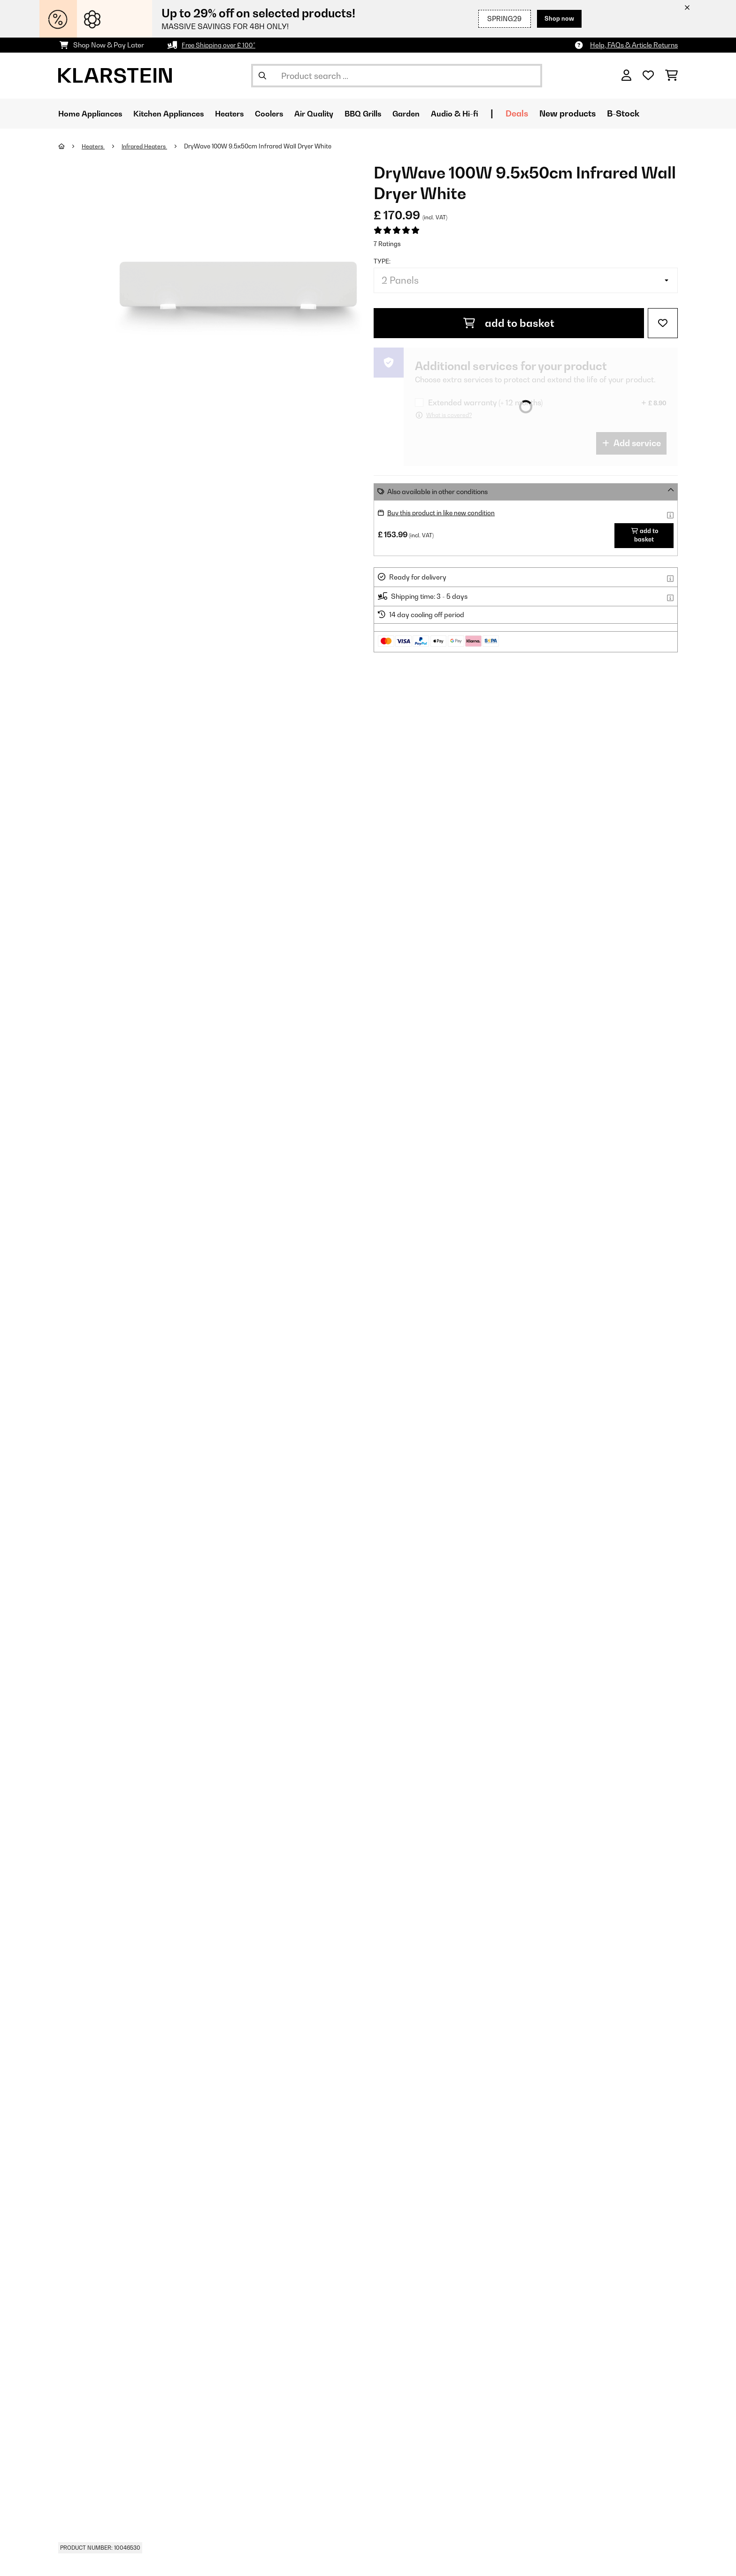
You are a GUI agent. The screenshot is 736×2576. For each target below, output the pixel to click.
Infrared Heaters (148, 146)
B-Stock (660, 113)
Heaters (94, 146)
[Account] (626, 75)
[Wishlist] (648, 75)
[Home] (70, 146)
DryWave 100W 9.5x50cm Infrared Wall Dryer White (263, 146)
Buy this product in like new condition (443, 513)
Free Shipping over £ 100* (221, 45)
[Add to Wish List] (663, 323)
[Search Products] (396, 75)
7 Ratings (387, 244)
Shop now (557, 19)
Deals (554, 113)
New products (604, 113)
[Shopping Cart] (671, 75)
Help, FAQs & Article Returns (634, 45)
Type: (382, 261)
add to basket (508, 323)
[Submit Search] (262, 75)
